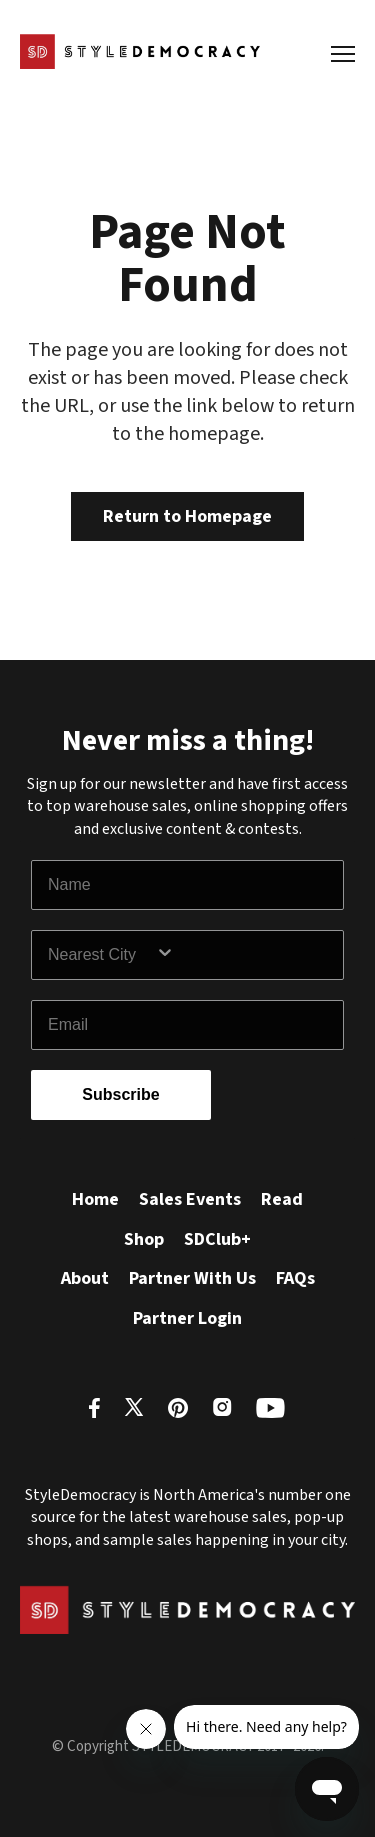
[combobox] (101, 955)
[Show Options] (245, 955)
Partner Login (187, 1318)
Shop (144, 1239)
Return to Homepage (187, 516)
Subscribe (120, 1094)
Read (282, 1199)
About (85, 1278)
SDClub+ (217, 1239)
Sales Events (190, 1199)
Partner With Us (192, 1278)
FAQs (295, 1278)
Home (95, 1199)
